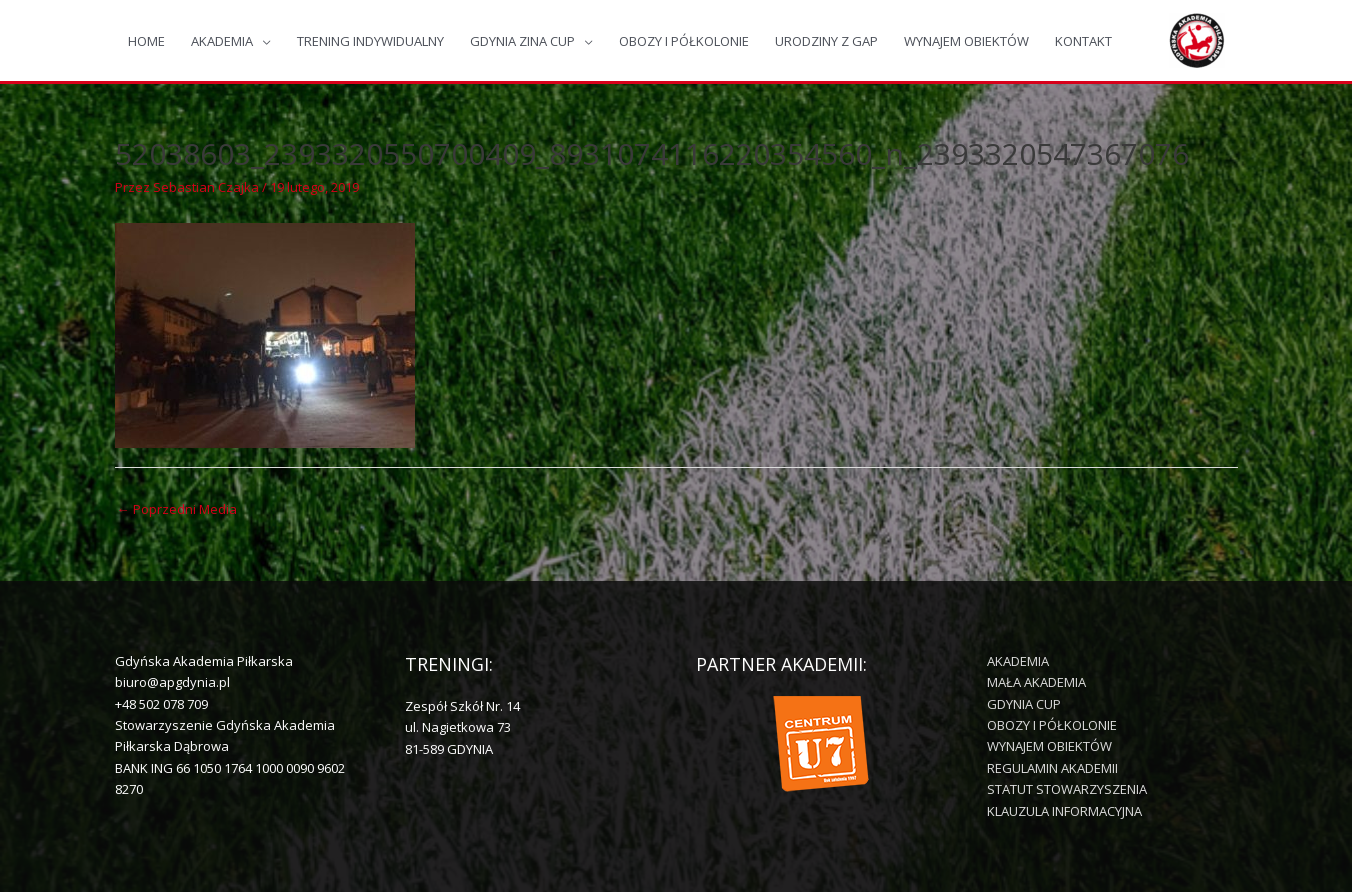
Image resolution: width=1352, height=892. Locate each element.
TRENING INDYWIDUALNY (370, 41)
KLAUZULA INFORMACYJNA (1064, 811)
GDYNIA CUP (1024, 704)
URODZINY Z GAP (826, 41)
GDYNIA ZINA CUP (522, 41)
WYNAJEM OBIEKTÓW (966, 41)
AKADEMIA (222, 41)
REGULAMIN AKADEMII (1052, 768)
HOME (146, 41)
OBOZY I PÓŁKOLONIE (684, 41)
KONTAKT (1083, 41)
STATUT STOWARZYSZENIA (1067, 789)
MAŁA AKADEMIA (1036, 682)
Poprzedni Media (177, 509)
